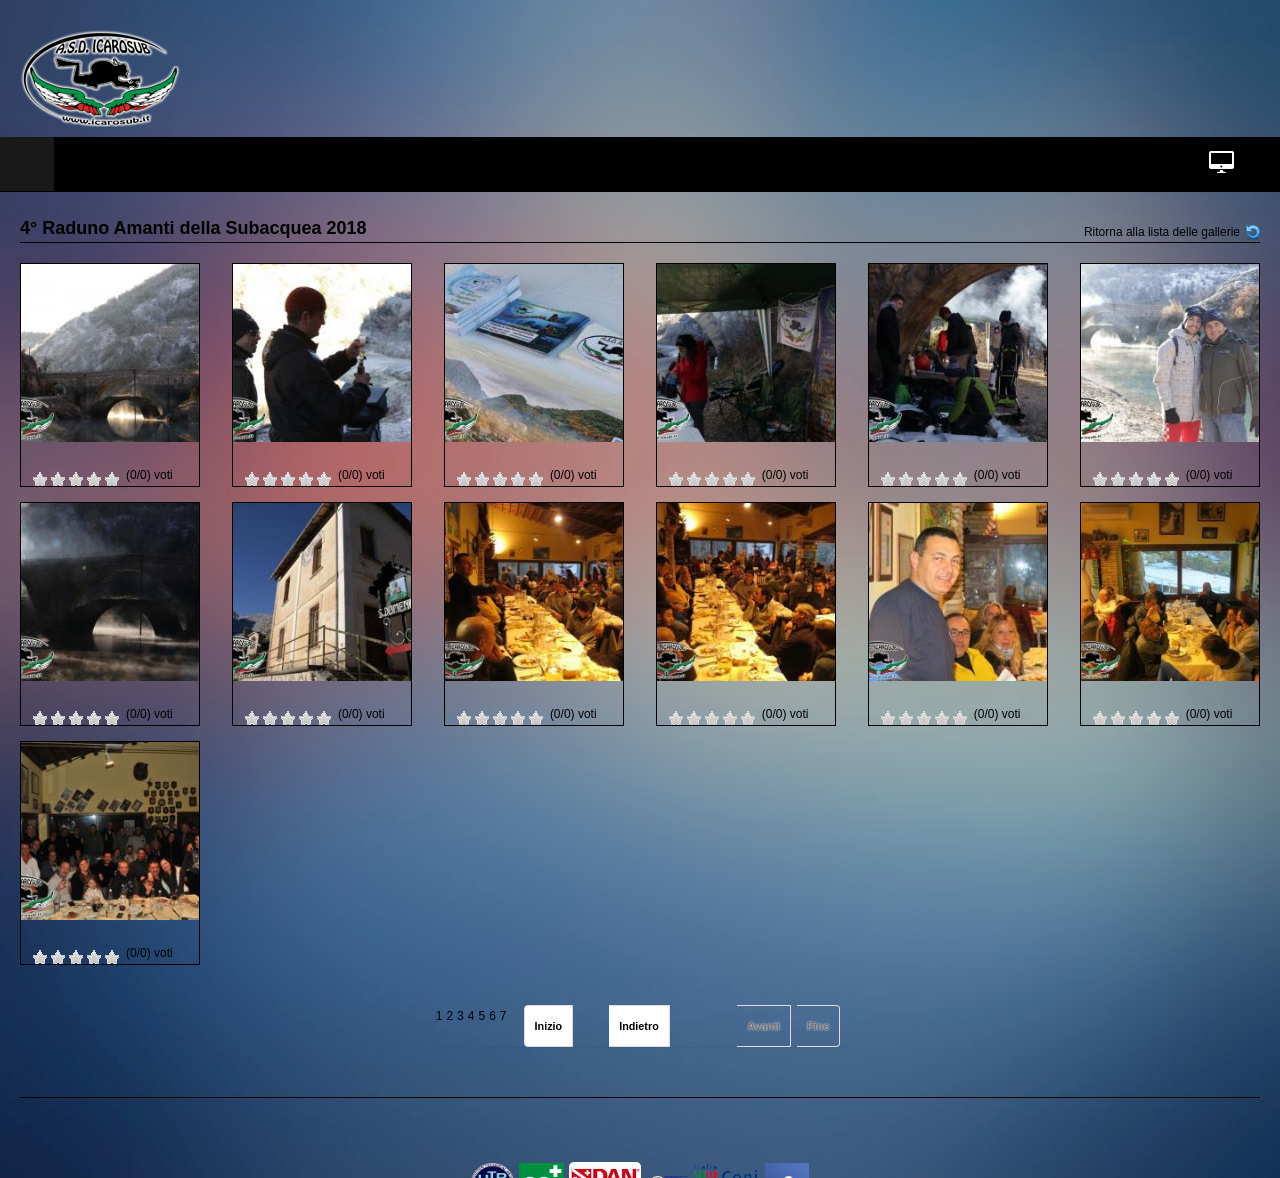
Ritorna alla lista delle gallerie (1162, 232)
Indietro (639, 1026)
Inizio (549, 1026)
